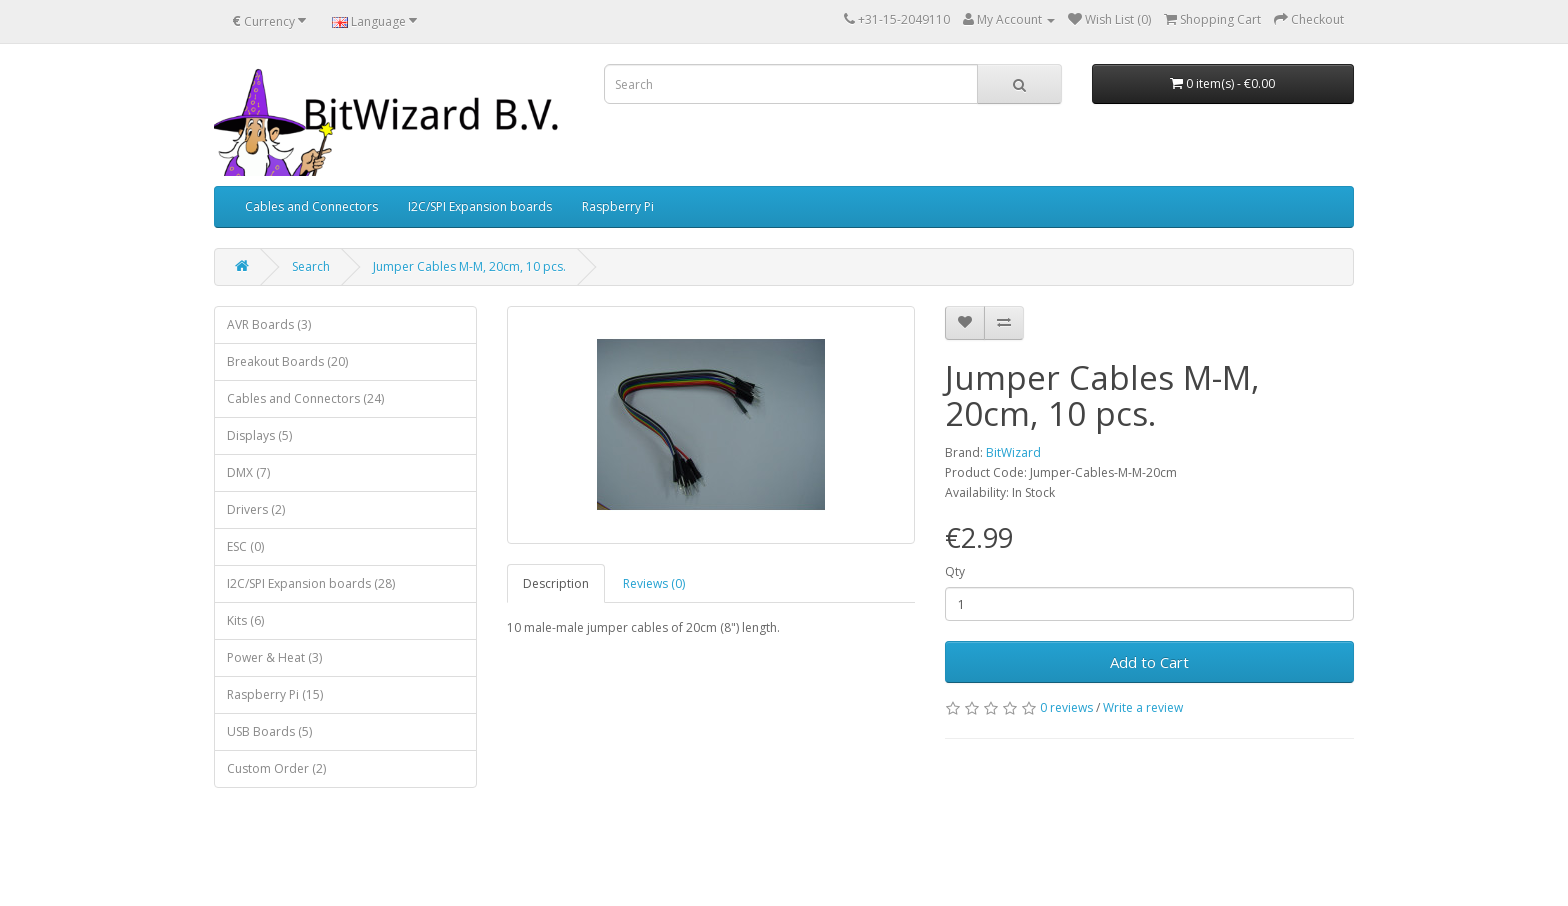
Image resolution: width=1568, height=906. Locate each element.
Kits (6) (245, 620)
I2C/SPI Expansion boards (480, 206)
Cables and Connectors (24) (305, 398)
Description (556, 583)
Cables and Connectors (311, 206)
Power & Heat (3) (274, 657)
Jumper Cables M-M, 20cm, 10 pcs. (469, 266)
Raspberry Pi (618, 206)
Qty (955, 571)
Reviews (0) (654, 583)
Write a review (1143, 707)
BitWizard (1013, 452)
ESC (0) (245, 546)
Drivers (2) (256, 509)
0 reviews (1066, 707)
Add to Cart (1149, 662)
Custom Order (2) (276, 768)
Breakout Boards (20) (287, 361)
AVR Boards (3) (269, 324)
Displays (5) (259, 435)
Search (311, 266)
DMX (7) (248, 472)
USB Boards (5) (269, 731)
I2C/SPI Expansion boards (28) (311, 583)
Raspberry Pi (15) (275, 694)
